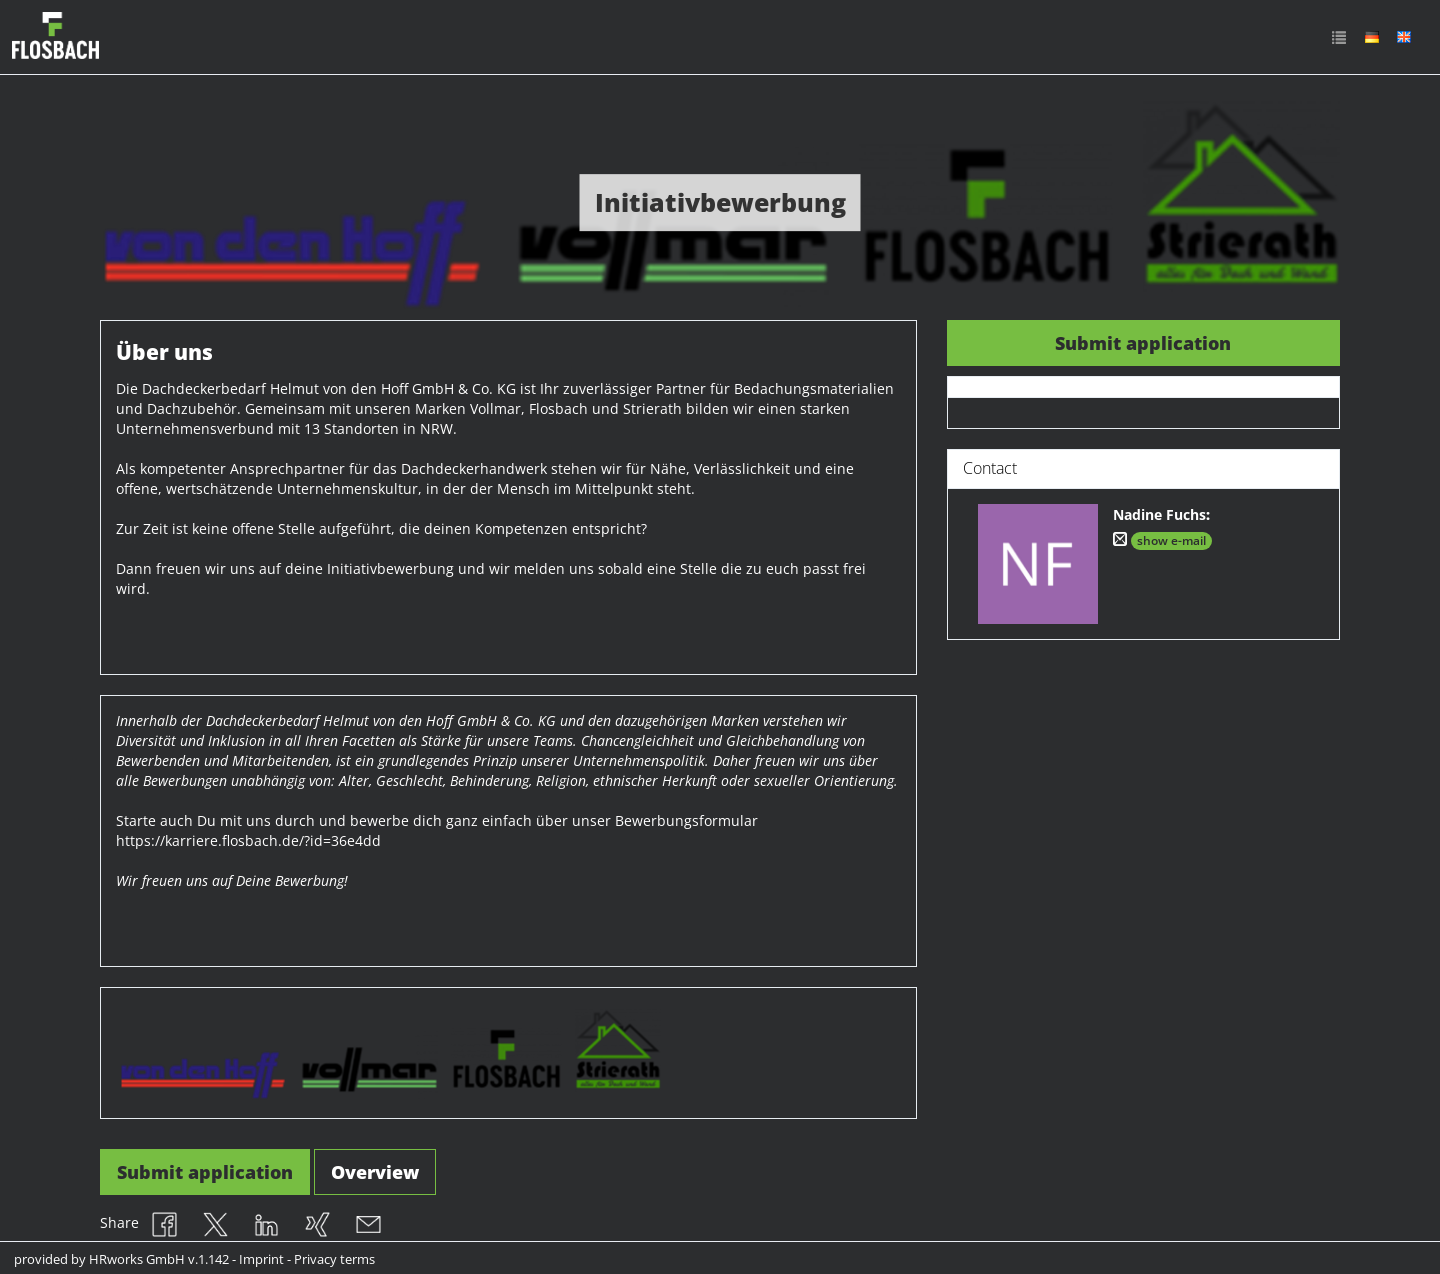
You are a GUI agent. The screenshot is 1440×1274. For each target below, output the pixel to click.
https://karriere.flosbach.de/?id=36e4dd (248, 840)
